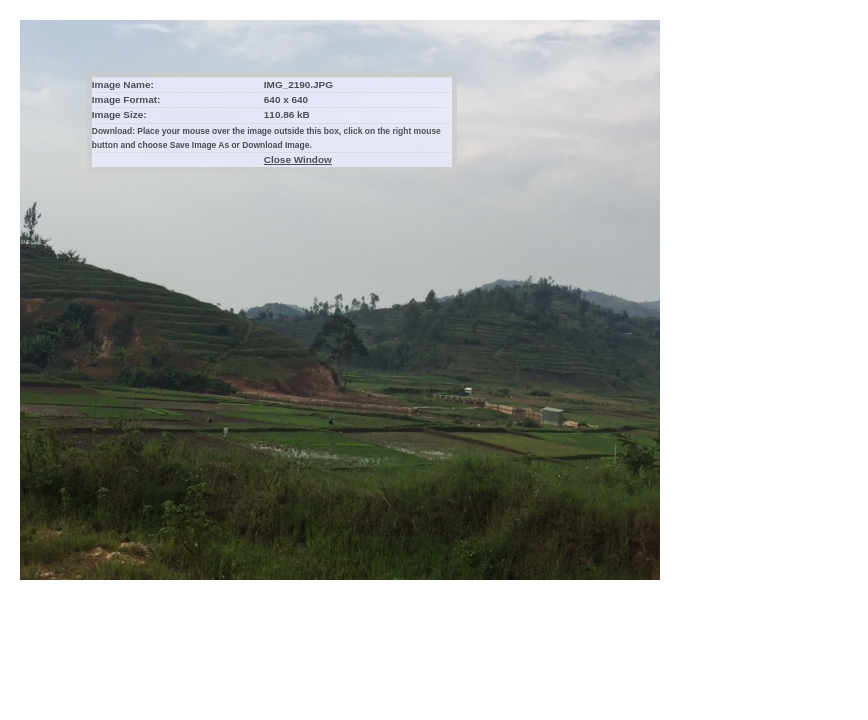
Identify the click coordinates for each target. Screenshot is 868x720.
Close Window (298, 159)
